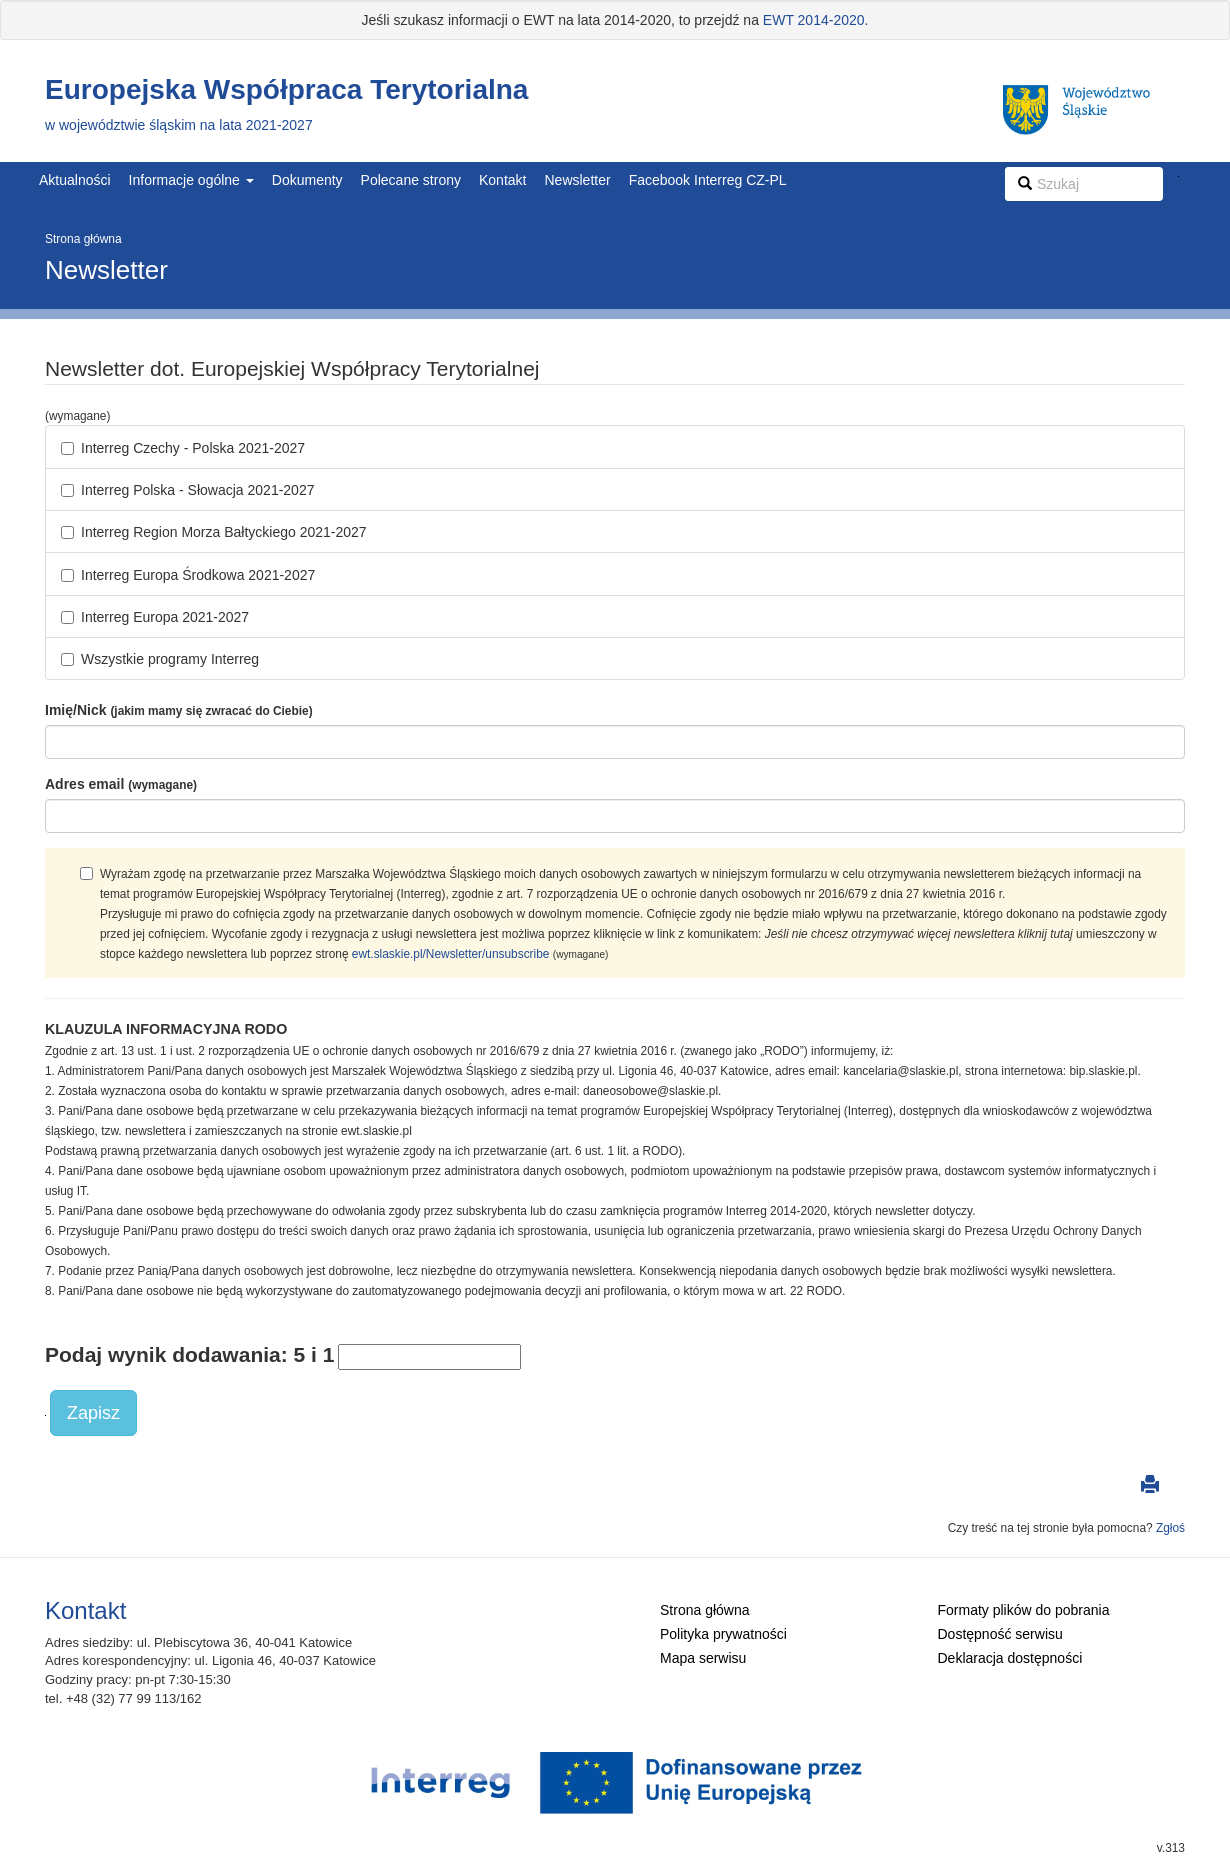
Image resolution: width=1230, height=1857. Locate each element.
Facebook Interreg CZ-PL (708, 180)
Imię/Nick (179, 710)
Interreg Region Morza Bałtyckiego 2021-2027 (214, 532)
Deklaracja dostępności (1010, 1658)
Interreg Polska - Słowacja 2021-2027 (187, 490)
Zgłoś (1170, 1528)
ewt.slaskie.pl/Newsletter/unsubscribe (451, 954)
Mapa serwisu (703, 1658)
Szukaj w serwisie (1178, 176)
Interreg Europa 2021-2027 (155, 617)
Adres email (121, 784)
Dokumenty (307, 180)
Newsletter (577, 180)
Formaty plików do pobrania (1024, 1610)
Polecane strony (411, 180)
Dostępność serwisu (1000, 1634)
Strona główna (83, 239)
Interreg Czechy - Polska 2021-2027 (183, 448)
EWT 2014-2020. (816, 20)
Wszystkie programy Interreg (160, 659)
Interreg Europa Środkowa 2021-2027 (188, 575)
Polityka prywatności (723, 1634)
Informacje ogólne (191, 180)
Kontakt (502, 180)
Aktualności (75, 180)
